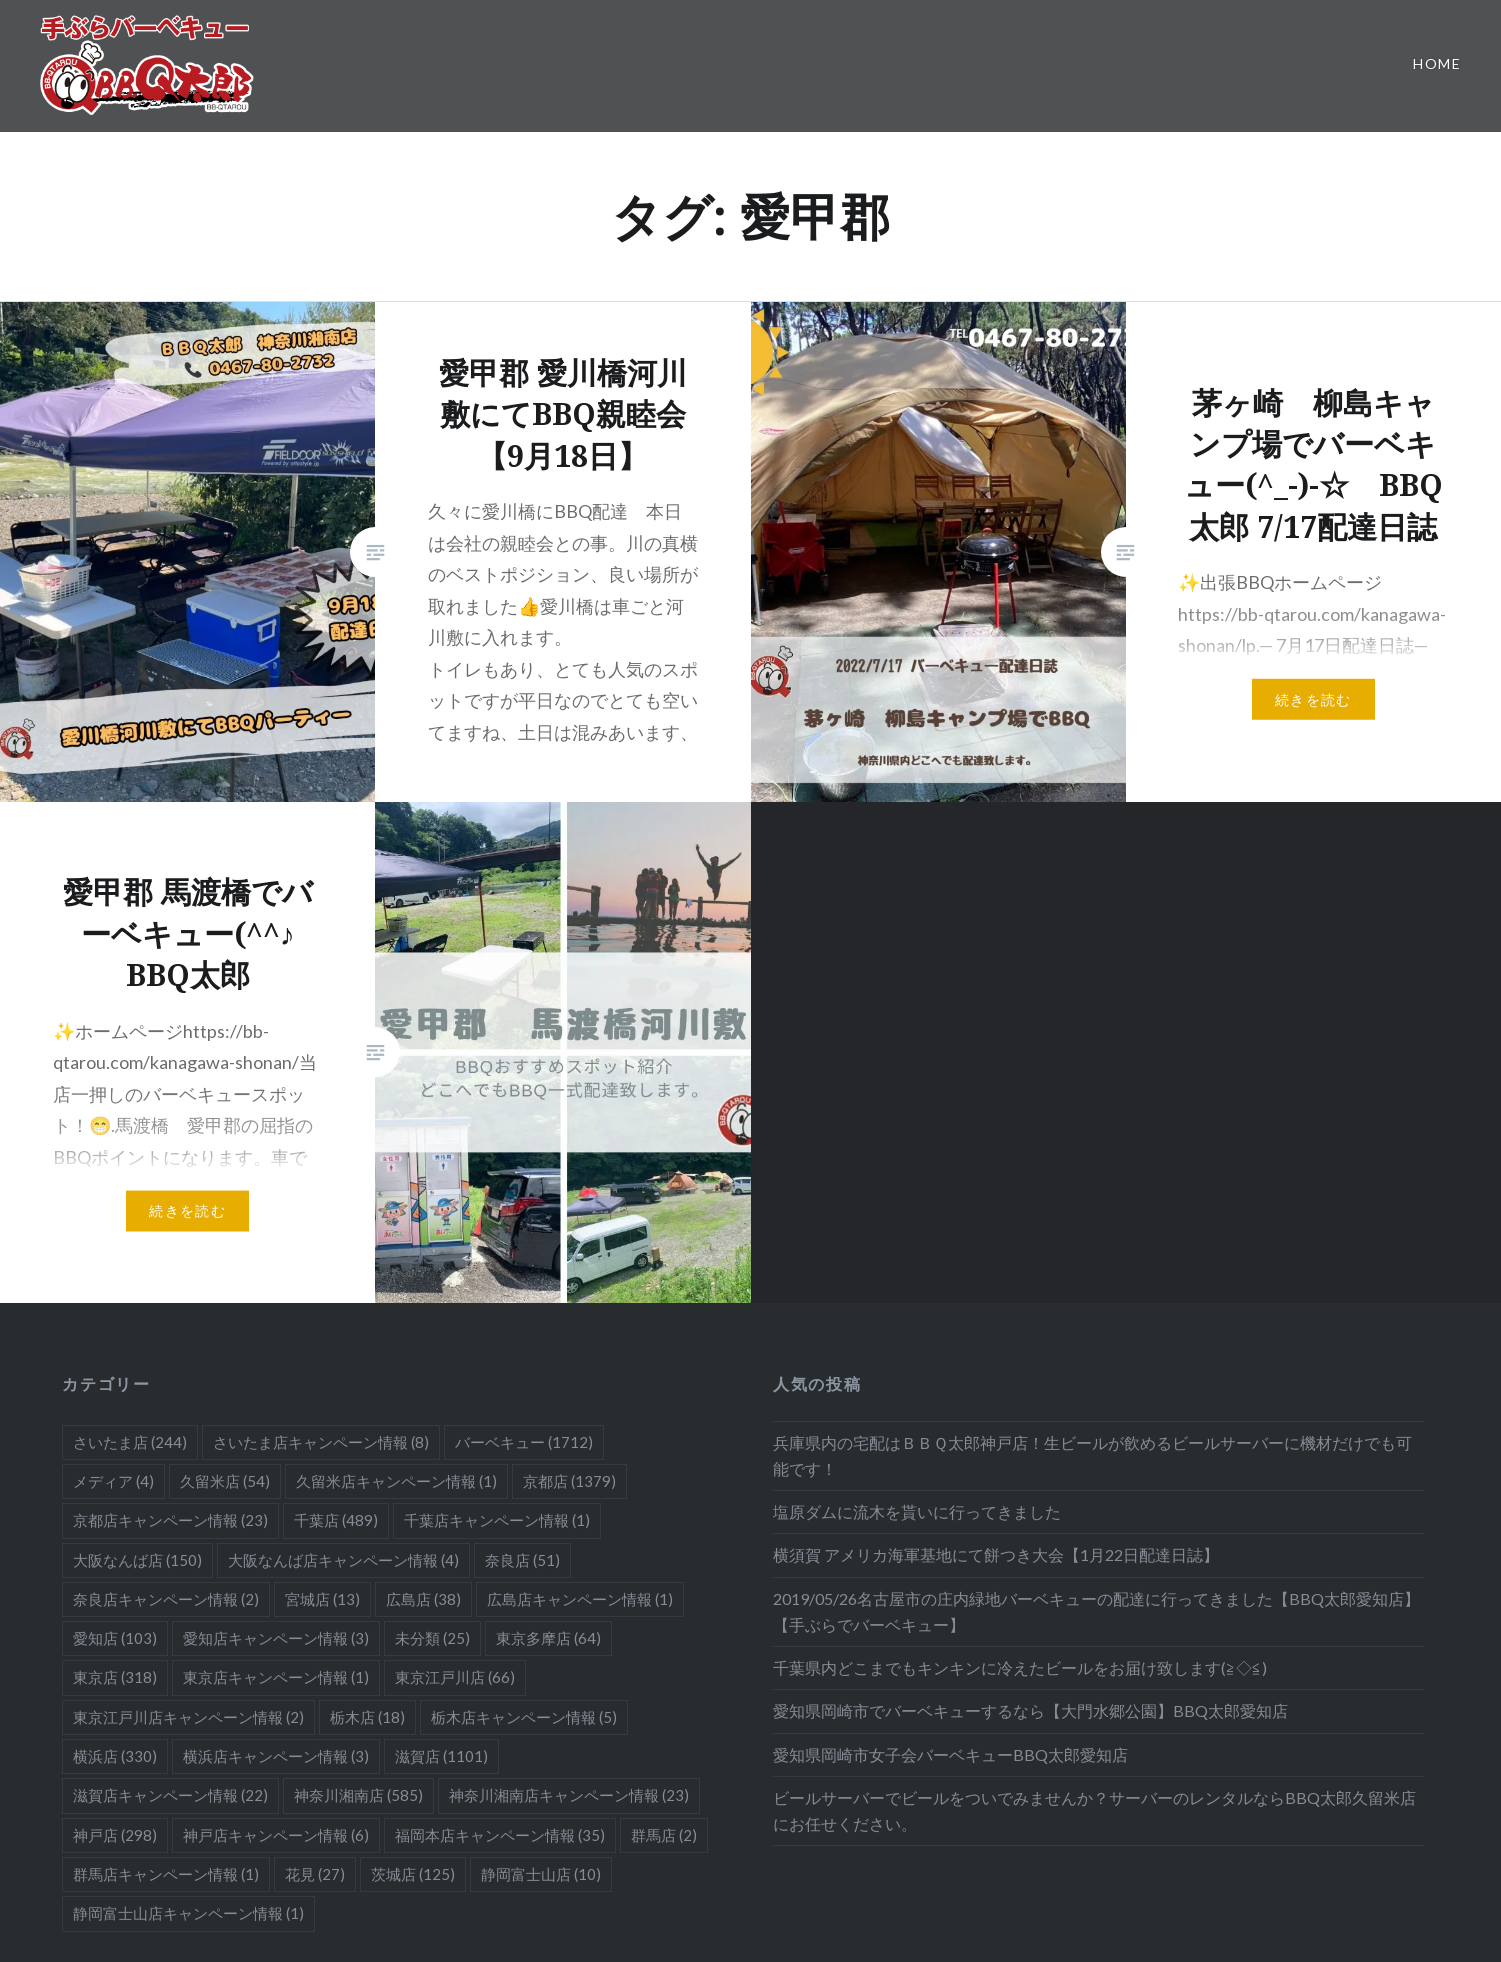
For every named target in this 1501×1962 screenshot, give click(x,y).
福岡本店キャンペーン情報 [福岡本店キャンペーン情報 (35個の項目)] (500, 1835)
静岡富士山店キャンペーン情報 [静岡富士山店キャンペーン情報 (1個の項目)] (188, 1913)
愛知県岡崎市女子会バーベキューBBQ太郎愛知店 (950, 1754)
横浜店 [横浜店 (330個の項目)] (115, 1756)
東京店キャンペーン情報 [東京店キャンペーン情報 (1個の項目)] (276, 1677)
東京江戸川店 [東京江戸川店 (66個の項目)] (455, 1677)
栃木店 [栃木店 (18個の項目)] (367, 1717)
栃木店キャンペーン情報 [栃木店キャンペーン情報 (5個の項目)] (524, 1717)
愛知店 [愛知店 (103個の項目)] (115, 1638)
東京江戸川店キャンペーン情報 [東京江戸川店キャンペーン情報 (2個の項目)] (188, 1717)
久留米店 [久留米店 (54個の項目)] (225, 1481)
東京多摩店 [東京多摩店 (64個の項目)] (548, 1638)
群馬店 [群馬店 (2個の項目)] (664, 1835)
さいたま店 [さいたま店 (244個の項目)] (130, 1442)
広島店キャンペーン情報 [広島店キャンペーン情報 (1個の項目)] (580, 1599)
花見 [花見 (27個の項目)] (315, 1874)
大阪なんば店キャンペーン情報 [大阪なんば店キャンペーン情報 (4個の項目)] (343, 1560)
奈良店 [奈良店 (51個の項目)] (522, 1560)
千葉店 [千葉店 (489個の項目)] (336, 1520)
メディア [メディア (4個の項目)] (113, 1481)
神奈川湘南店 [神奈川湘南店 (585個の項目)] (358, 1795)
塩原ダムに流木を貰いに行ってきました (917, 1511)
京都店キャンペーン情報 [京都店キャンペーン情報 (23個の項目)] (170, 1520)
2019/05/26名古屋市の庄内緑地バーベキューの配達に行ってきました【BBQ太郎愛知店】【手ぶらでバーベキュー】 (1096, 1611)
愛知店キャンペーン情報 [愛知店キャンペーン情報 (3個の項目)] (276, 1638)
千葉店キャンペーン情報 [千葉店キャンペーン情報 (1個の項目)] (497, 1520)
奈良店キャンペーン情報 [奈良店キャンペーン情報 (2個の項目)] (166, 1599)
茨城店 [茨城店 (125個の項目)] (413, 1874)
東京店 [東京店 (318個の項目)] (115, 1677)
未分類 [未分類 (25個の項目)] (432, 1638)
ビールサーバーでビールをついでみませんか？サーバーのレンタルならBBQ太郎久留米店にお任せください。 (1094, 1810)
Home (1437, 63)
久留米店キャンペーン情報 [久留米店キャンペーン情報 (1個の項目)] (396, 1481)
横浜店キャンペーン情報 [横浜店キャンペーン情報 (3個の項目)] (276, 1756)
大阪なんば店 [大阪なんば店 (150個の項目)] (137, 1560)
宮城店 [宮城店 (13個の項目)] (322, 1599)
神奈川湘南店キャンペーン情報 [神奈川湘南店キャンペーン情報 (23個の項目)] (569, 1795)
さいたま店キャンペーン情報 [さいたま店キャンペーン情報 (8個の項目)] (321, 1442)
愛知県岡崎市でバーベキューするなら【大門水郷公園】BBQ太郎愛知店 (1030, 1710)
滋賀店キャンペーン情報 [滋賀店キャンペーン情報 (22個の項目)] (170, 1795)
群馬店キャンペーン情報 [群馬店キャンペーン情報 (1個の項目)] (166, 1874)
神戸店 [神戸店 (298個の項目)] (115, 1835)
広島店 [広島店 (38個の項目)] (423, 1599)
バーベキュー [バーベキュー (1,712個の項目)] (524, 1442)
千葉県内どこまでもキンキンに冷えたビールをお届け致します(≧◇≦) (1020, 1667)
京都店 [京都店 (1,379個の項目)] (569, 1481)
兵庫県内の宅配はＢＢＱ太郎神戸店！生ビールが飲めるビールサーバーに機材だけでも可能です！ (1092, 1455)
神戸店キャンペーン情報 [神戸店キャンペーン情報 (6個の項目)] (276, 1835)
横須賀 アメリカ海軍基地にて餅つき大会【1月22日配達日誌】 (996, 1554)
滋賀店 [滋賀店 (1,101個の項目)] (441, 1756)
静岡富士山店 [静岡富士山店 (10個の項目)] (541, 1874)
